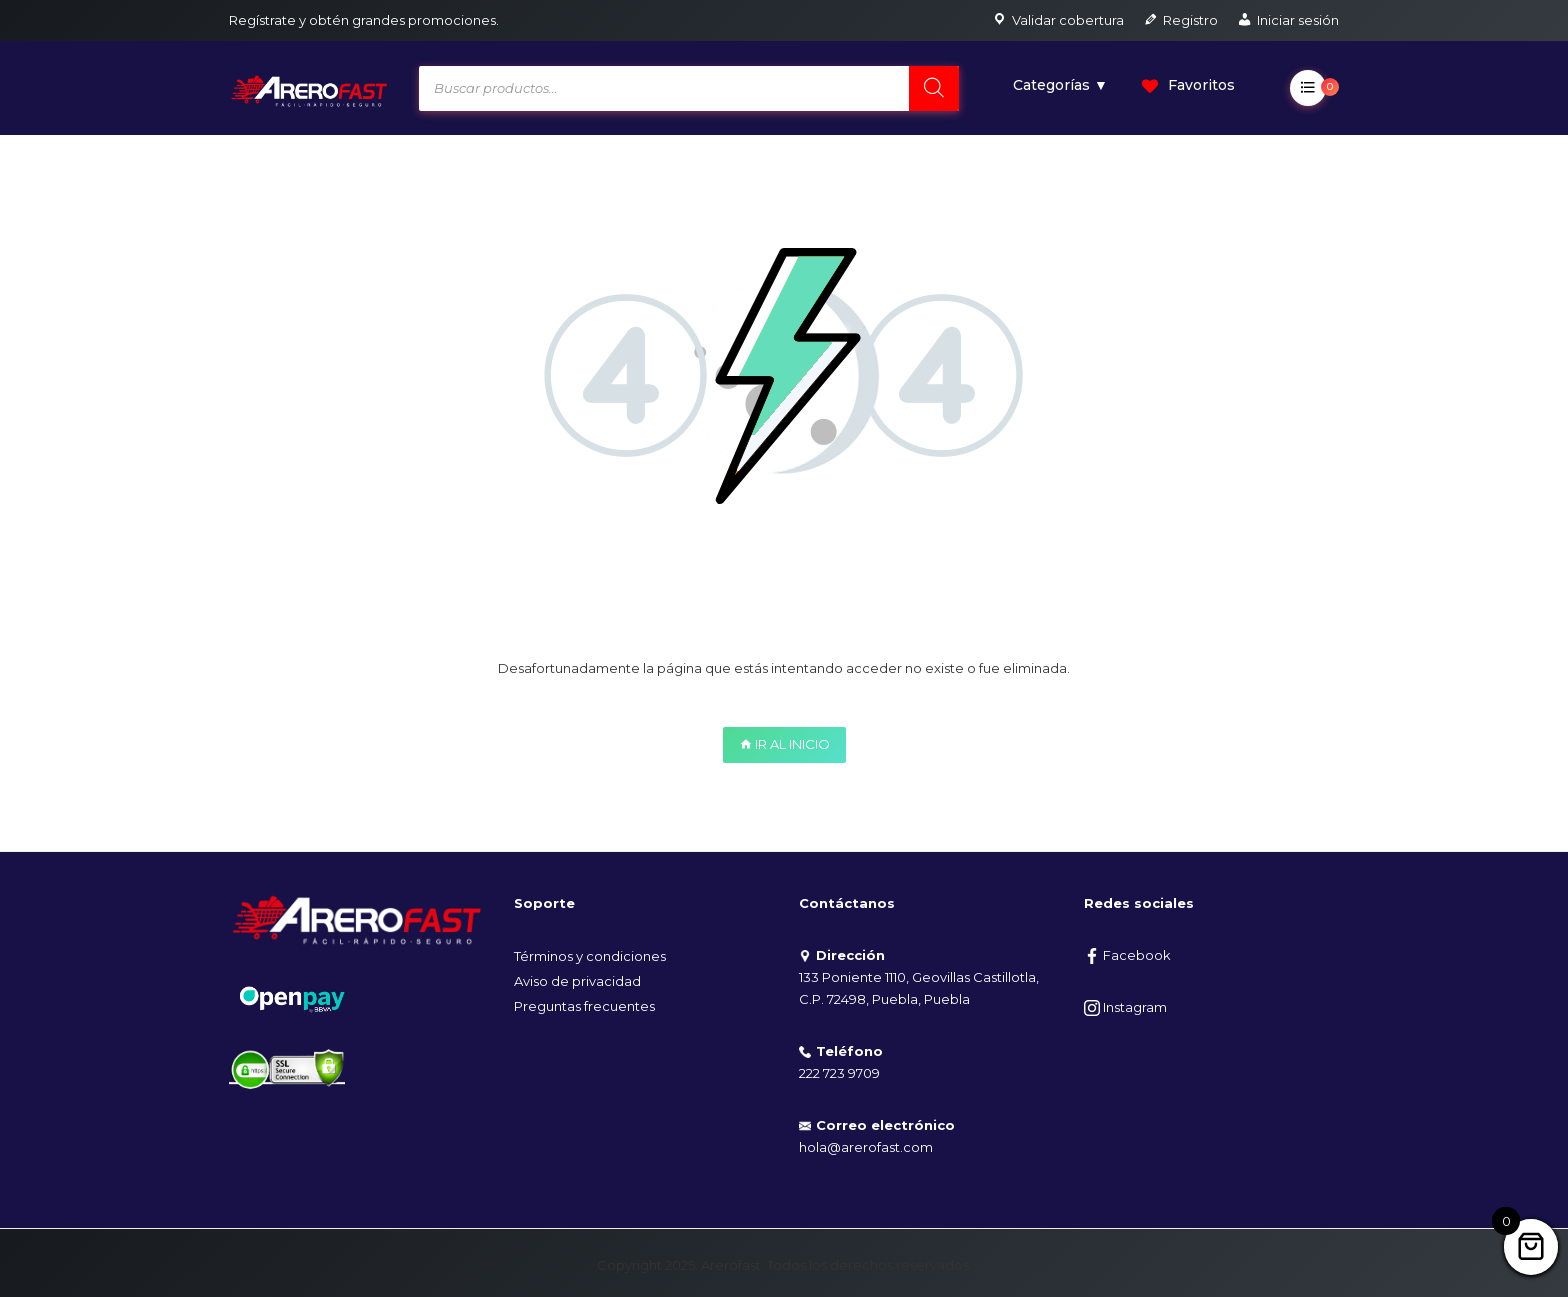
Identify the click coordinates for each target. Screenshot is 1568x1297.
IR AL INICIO (784, 744)
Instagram (1125, 1007)
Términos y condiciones (590, 956)
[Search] (934, 88)
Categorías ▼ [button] (1060, 85)
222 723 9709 (839, 1073)
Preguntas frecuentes (584, 1006)
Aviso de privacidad (577, 981)
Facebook (1127, 955)
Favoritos (1188, 85)
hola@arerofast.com (866, 1147)
